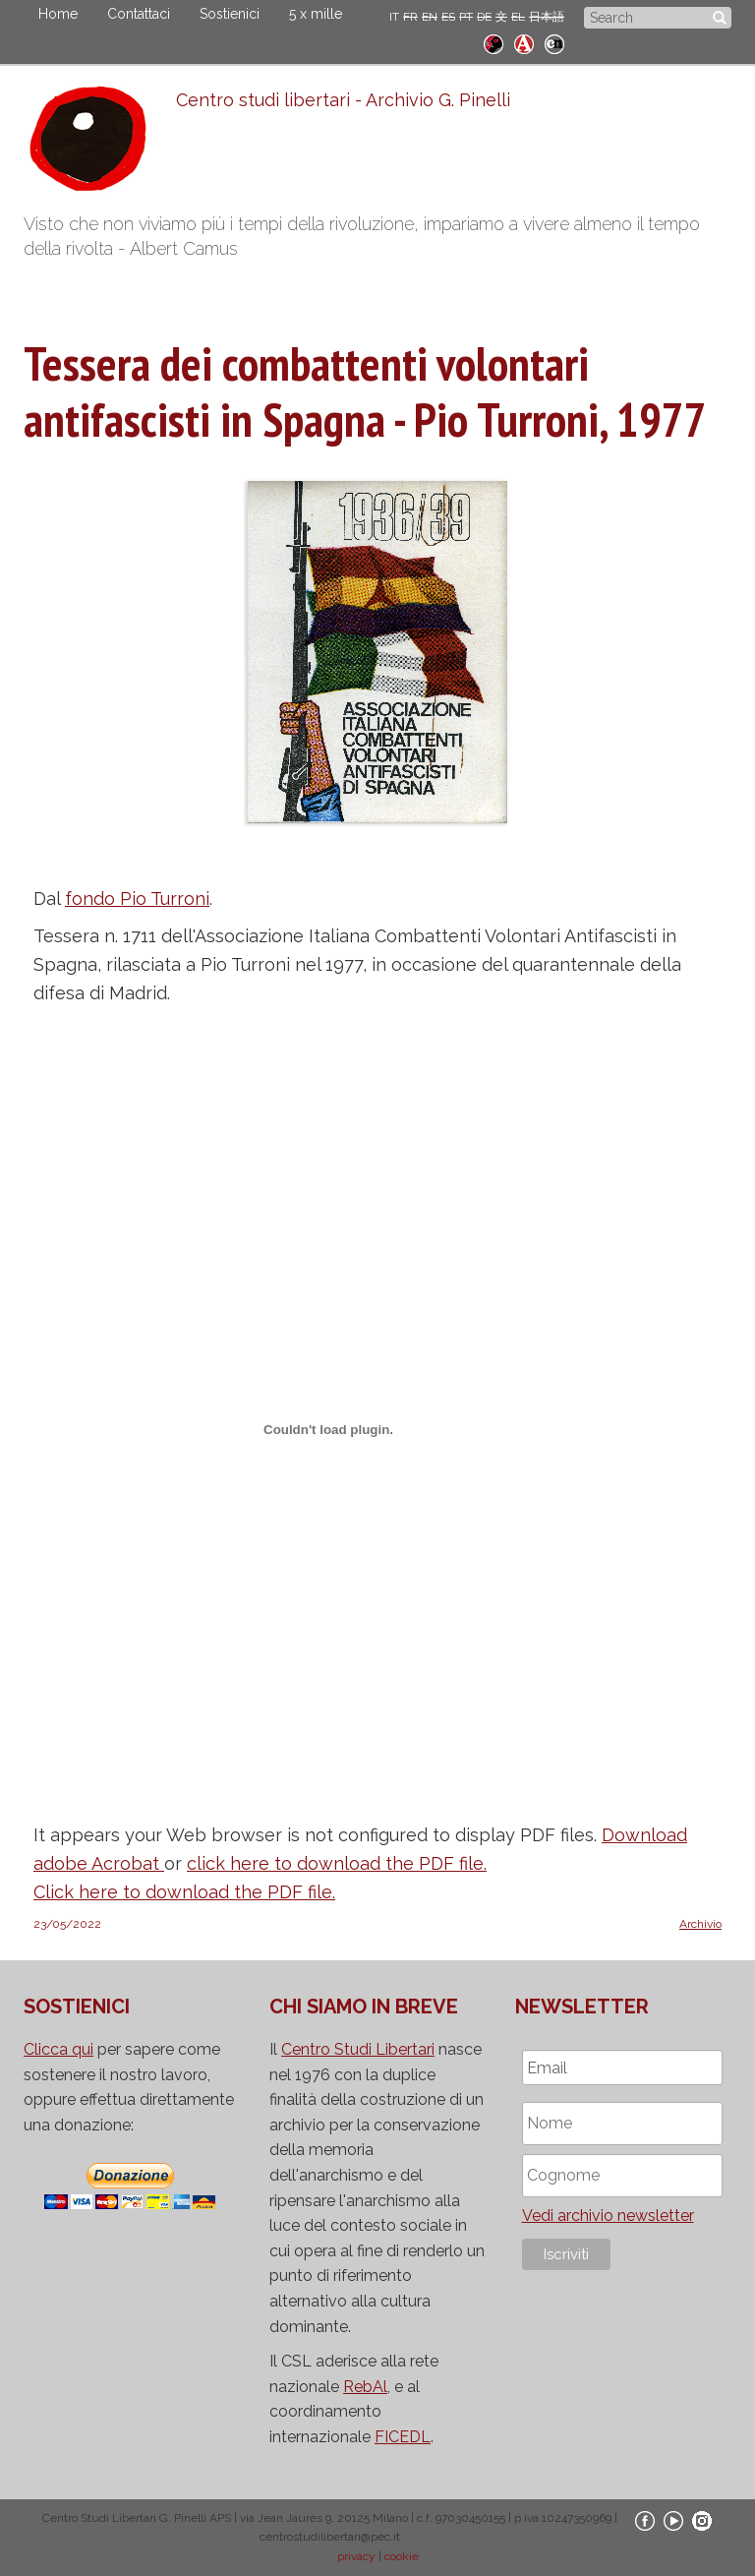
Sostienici (230, 14)
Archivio (700, 1924)
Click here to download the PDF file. (184, 1892)
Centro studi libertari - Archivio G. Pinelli (343, 100)
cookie (401, 2556)
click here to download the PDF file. (337, 1863)
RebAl (365, 2386)
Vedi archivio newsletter (608, 2215)
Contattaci (138, 14)
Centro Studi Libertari (358, 2049)
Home (58, 14)
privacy (356, 2556)
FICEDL (403, 2436)
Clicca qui (58, 2049)
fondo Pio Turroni (137, 898)
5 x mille (315, 14)
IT (394, 17)
